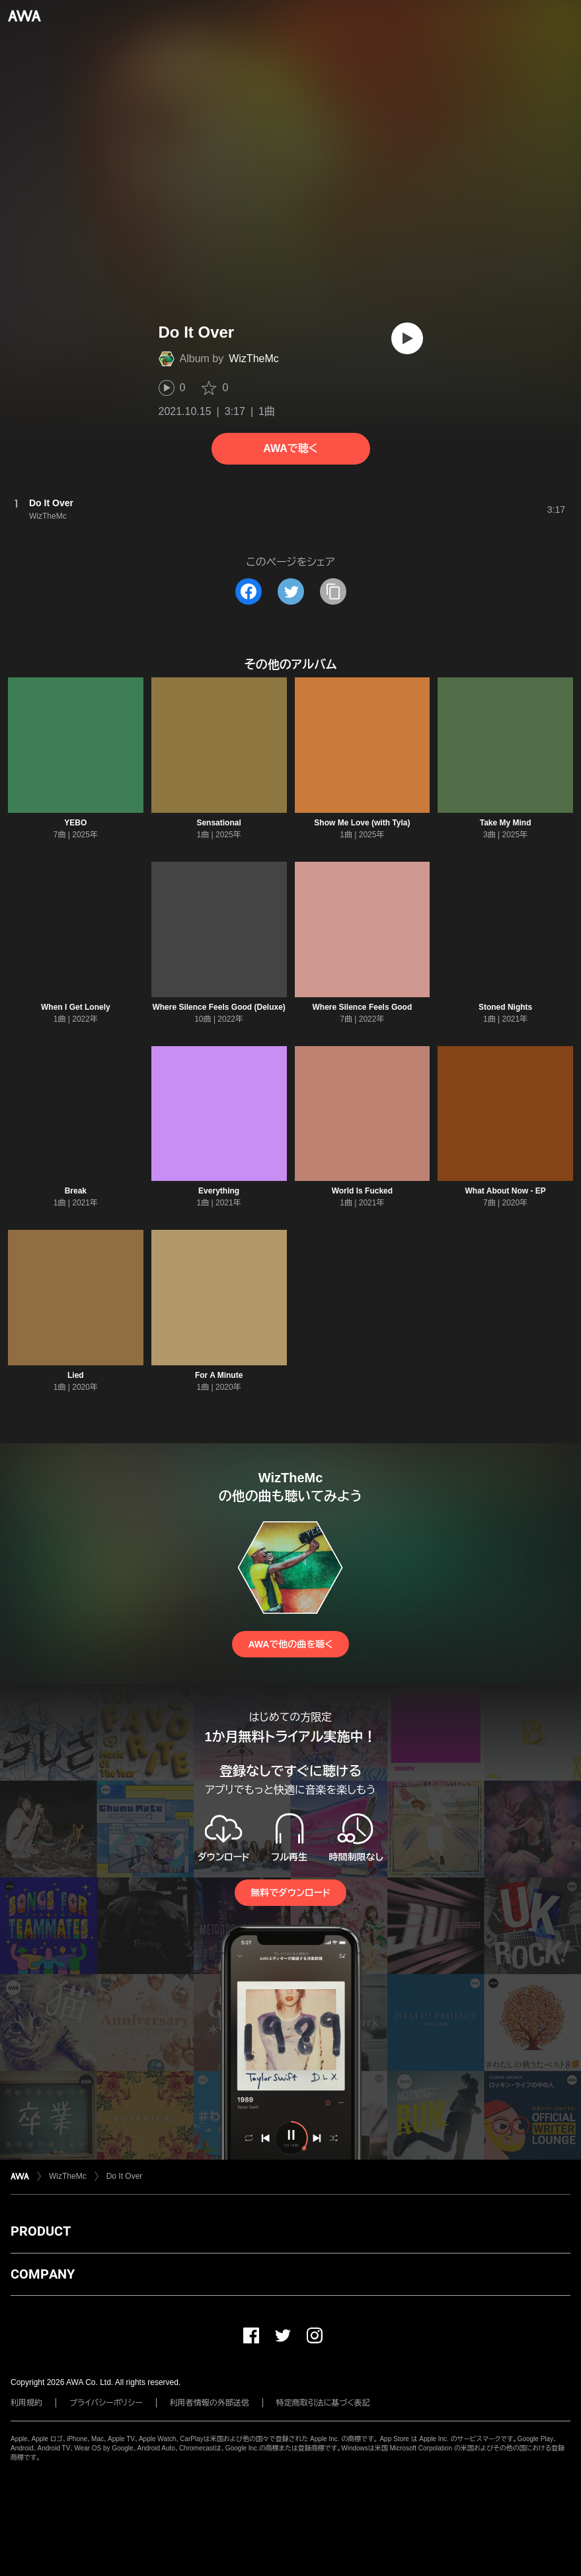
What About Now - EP (505, 1190)
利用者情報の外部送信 (209, 2402)
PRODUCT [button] (41, 2231)
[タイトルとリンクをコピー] (333, 591)
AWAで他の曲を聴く (290, 1644)
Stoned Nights (505, 1007)
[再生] (407, 338)
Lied (75, 1375)
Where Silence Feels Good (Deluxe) (218, 1007)
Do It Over (124, 2176)
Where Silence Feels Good (362, 1007)
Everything (218, 1190)
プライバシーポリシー (106, 2402)
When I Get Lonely (75, 1007)
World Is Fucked (362, 1190)
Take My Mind (505, 822)
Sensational (218, 822)
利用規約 (26, 2402)
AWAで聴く (290, 448)
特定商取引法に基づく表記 (323, 2402)
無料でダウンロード (290, 1892)
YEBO (75, 822)
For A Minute (219, 1375)
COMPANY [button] (43, 2274)
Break (76, 1190)
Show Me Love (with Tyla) (362, 822)
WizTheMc (254, 358)
